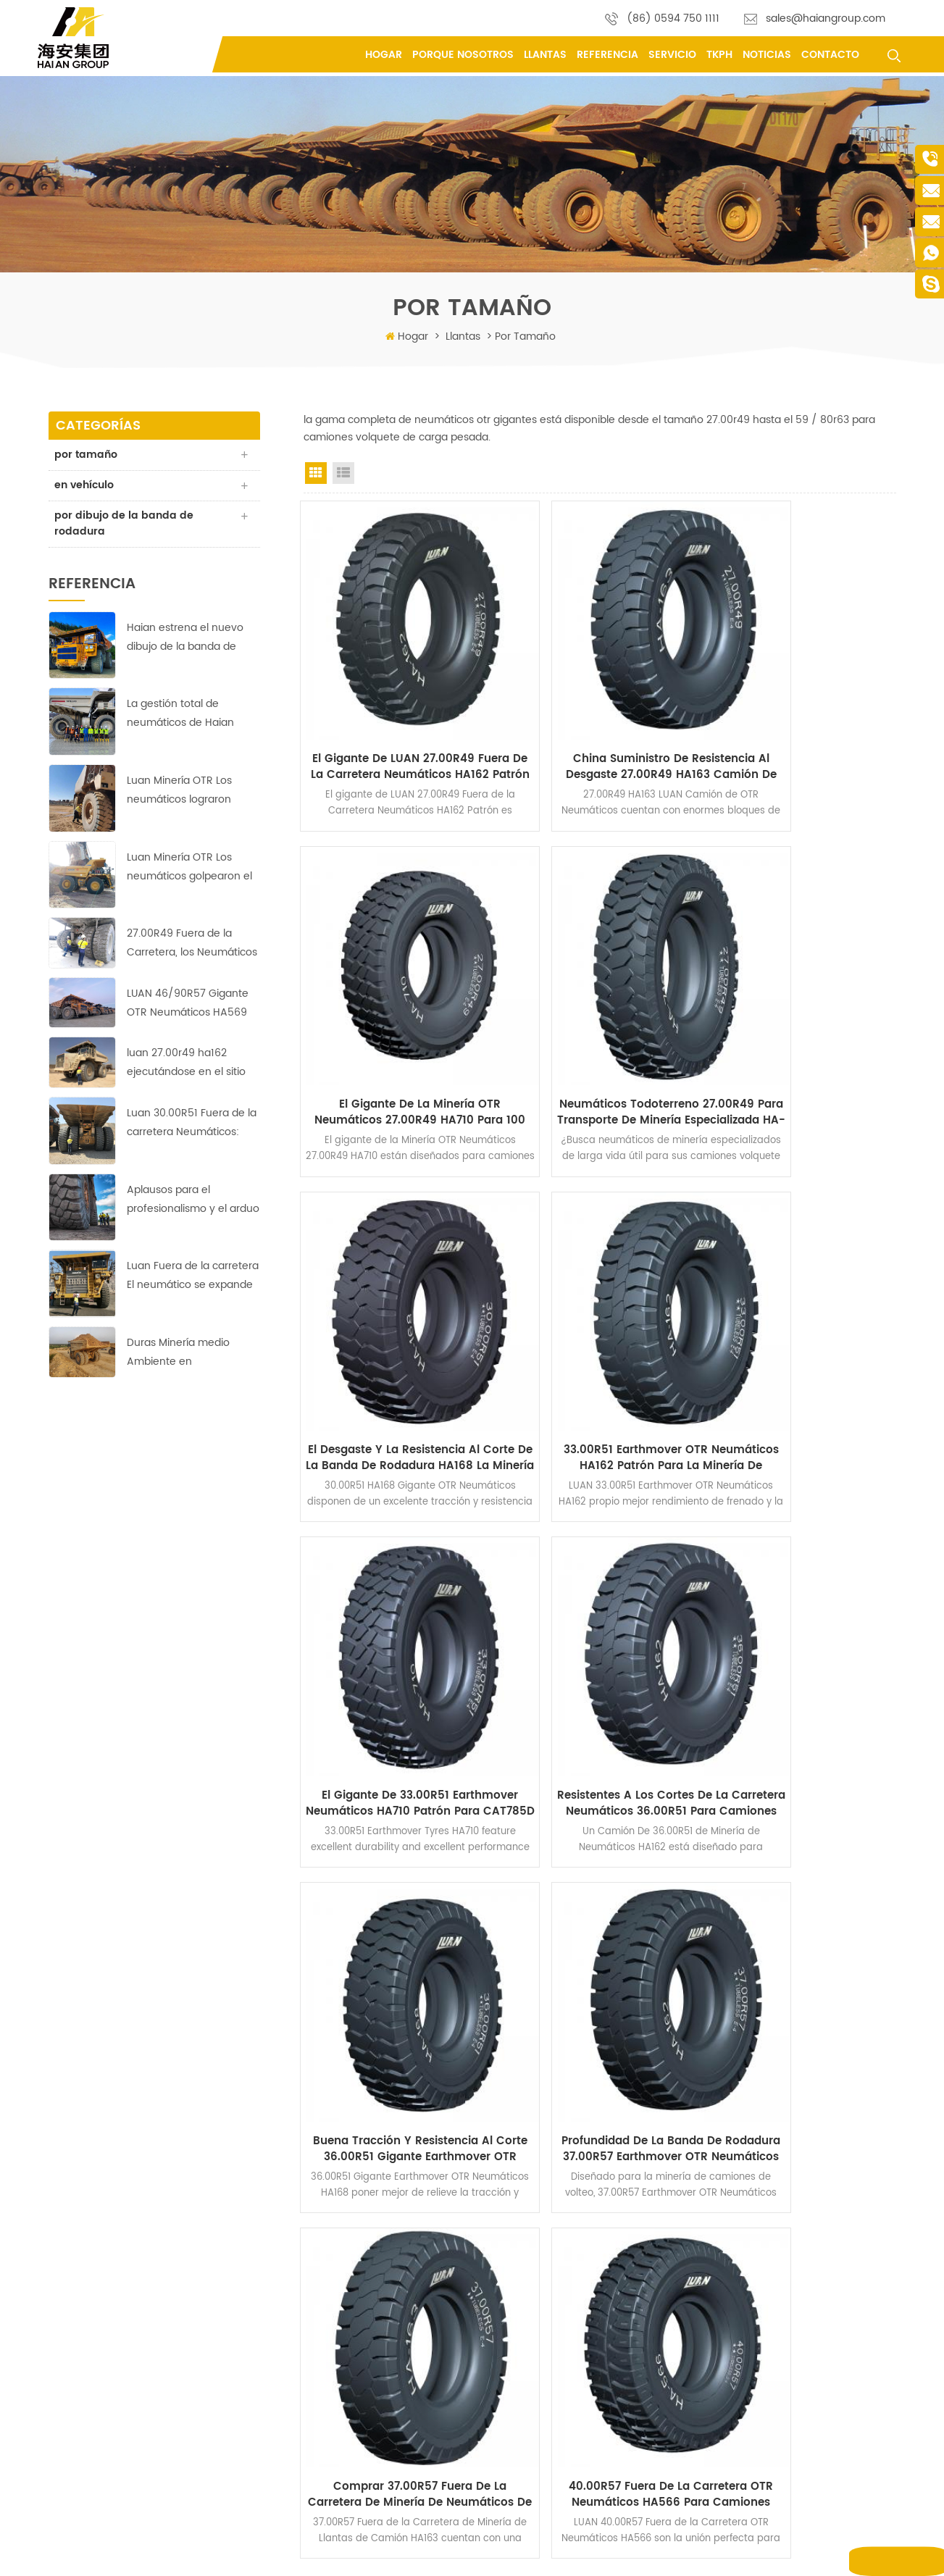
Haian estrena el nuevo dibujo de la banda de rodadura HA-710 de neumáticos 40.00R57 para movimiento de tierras (185, 639)
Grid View (316, 473)
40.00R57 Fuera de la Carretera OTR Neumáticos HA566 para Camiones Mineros (804, 1624)
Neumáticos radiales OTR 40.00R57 (574, 2496)
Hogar (383, 54)
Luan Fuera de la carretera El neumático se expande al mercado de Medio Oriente (193, 1278)
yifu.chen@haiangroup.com (124, 2334)
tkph (719, 54)
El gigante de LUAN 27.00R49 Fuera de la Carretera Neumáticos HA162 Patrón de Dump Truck (395, 718)
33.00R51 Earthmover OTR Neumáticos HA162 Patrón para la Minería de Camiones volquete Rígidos (804, 1020)
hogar (338, 2230)
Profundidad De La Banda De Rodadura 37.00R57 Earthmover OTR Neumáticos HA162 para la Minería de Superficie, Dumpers (395, 1624)
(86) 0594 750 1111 (673, 18)
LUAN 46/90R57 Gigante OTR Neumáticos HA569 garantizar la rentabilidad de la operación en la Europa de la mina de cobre (189, 1005)
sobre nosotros (357, 2276)
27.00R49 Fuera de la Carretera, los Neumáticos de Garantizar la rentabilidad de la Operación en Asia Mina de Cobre (192, 945)
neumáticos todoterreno (550, 2230)
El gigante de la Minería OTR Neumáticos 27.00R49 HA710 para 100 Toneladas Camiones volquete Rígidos (804, 718)
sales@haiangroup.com (825, 18)
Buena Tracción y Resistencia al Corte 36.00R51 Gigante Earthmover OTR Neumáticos (804, 1322)
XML (689, 2554)
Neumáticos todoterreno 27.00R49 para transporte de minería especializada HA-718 (395, 1020)
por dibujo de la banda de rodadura (125, 525)
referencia (607, 54)
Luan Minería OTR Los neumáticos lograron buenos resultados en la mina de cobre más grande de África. (187, 792)
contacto (830, 54)
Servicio (672, 54)
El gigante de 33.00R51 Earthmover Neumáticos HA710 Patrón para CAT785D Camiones (394, 1322)
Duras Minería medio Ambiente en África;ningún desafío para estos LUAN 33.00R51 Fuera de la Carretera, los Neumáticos (193, 1355)
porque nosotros (463, 54)
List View (343, 473)
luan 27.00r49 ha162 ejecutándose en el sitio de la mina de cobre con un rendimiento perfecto (188, 1065)
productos (346, 2252)
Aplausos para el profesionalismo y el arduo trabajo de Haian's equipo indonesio (193, 1201)
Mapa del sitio (640, 2554)
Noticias (767, 54)
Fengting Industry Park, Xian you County (150, 2228)
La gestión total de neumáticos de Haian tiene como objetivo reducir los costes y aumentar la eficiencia (183, 716)
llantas (545, 54)
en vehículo (85, 485)
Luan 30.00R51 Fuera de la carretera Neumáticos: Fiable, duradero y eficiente (191, 1125)
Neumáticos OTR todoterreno (560, 2252)
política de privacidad (371, 2411)
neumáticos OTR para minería (563, 2435)
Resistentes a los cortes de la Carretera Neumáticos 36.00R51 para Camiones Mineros (599, 1322)
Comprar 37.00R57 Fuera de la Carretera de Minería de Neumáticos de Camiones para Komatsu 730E (599, 1624)
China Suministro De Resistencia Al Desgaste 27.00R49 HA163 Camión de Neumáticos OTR (599, 718)
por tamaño (87, 454)
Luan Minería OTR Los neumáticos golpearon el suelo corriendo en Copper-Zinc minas (189, 868)
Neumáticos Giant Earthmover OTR (573, 2352)
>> (634, 1737)
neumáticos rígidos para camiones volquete (594, 2413)
